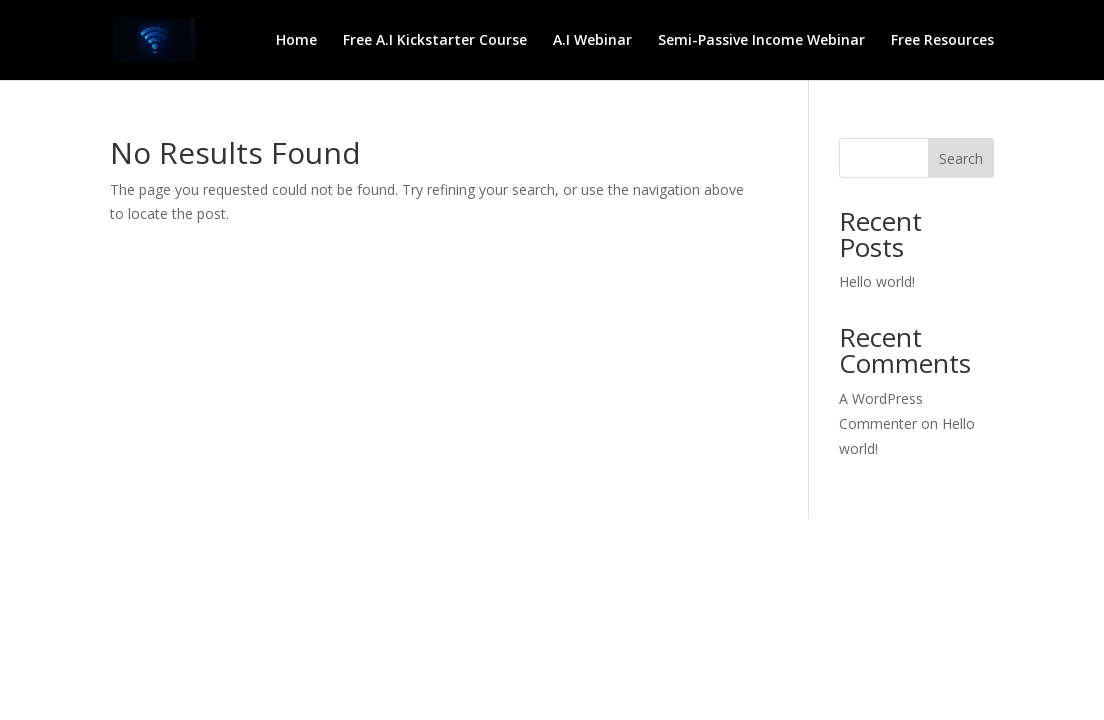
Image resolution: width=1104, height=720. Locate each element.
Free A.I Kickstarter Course (435, 41)
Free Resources (942, 41)
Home (296, 41)
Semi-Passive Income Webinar (761, 41)
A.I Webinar (592, 41)
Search (961, 158)
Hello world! (877, 281)
